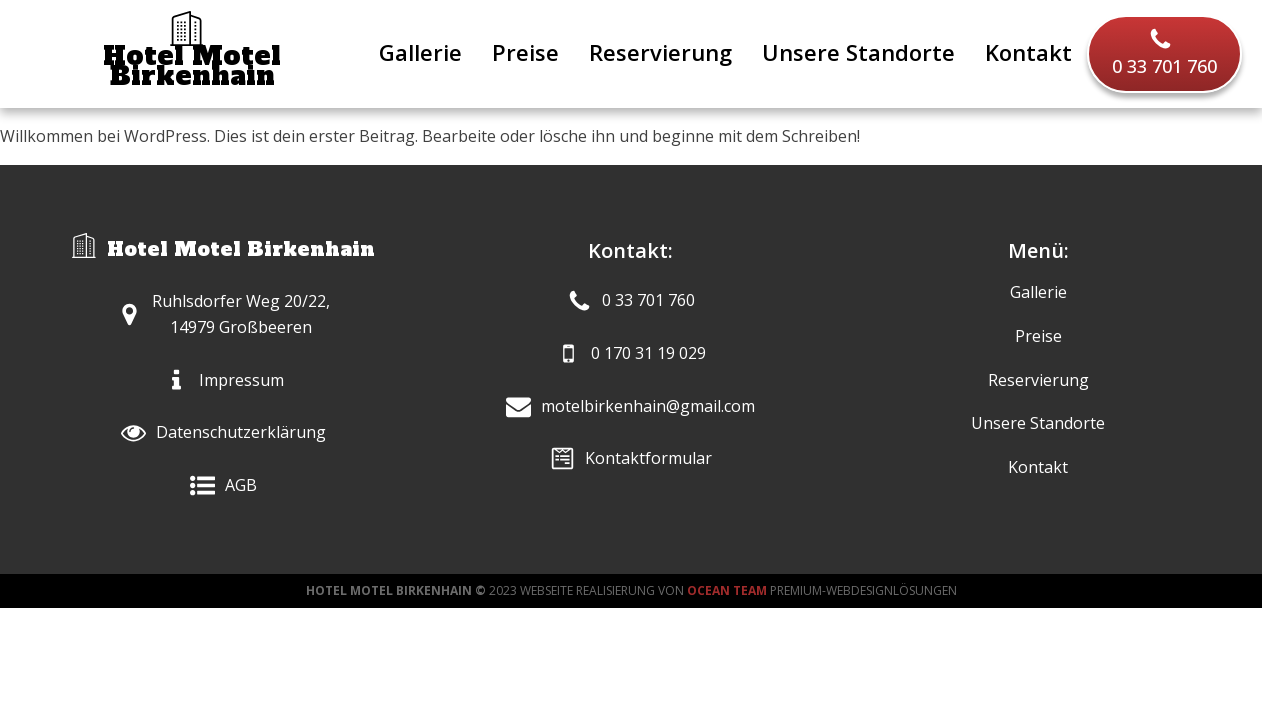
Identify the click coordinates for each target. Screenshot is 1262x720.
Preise (525, 52)
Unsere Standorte (858, 52)
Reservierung (660, 52)
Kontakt (1028, 52)
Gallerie (420, 52)
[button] (1164, 54)
